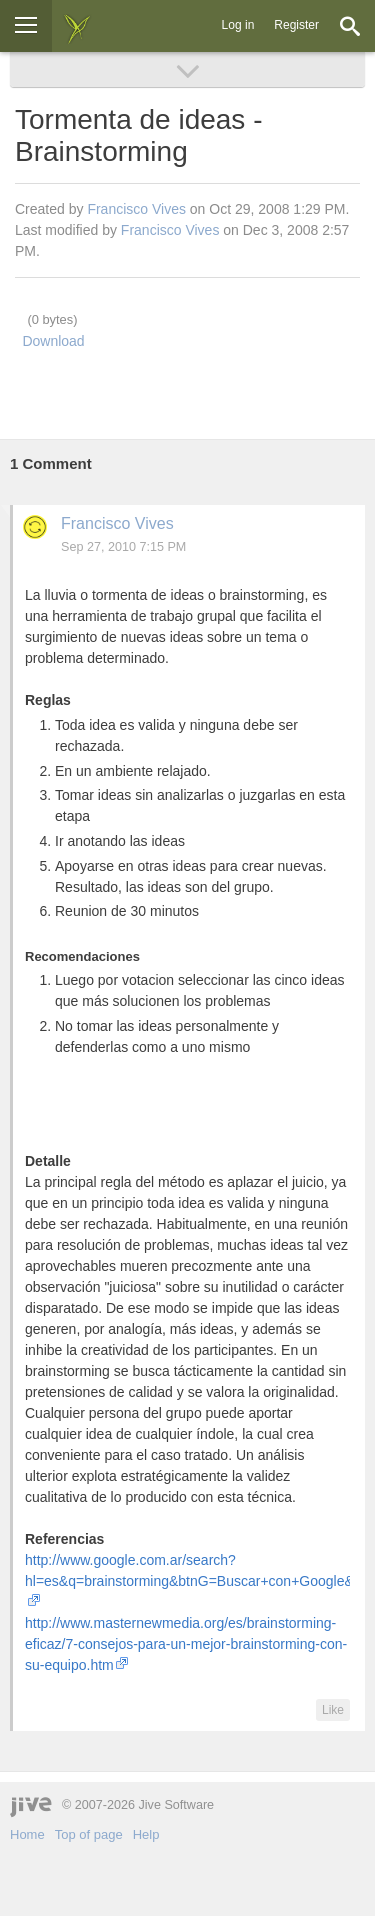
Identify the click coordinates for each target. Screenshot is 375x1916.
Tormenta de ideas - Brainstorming (138, 135)
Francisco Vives (136, 209)
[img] (77, 26)
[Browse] (26, 26)
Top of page (89, 1834)
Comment (51, 463)
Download (53, 341)
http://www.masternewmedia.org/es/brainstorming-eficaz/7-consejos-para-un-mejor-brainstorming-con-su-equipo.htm (186, 1644)
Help (146, 1834)
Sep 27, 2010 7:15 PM (123, 547)
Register (296, 25)
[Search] (350, 26)
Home (27, 1834)
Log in (238, 25)
